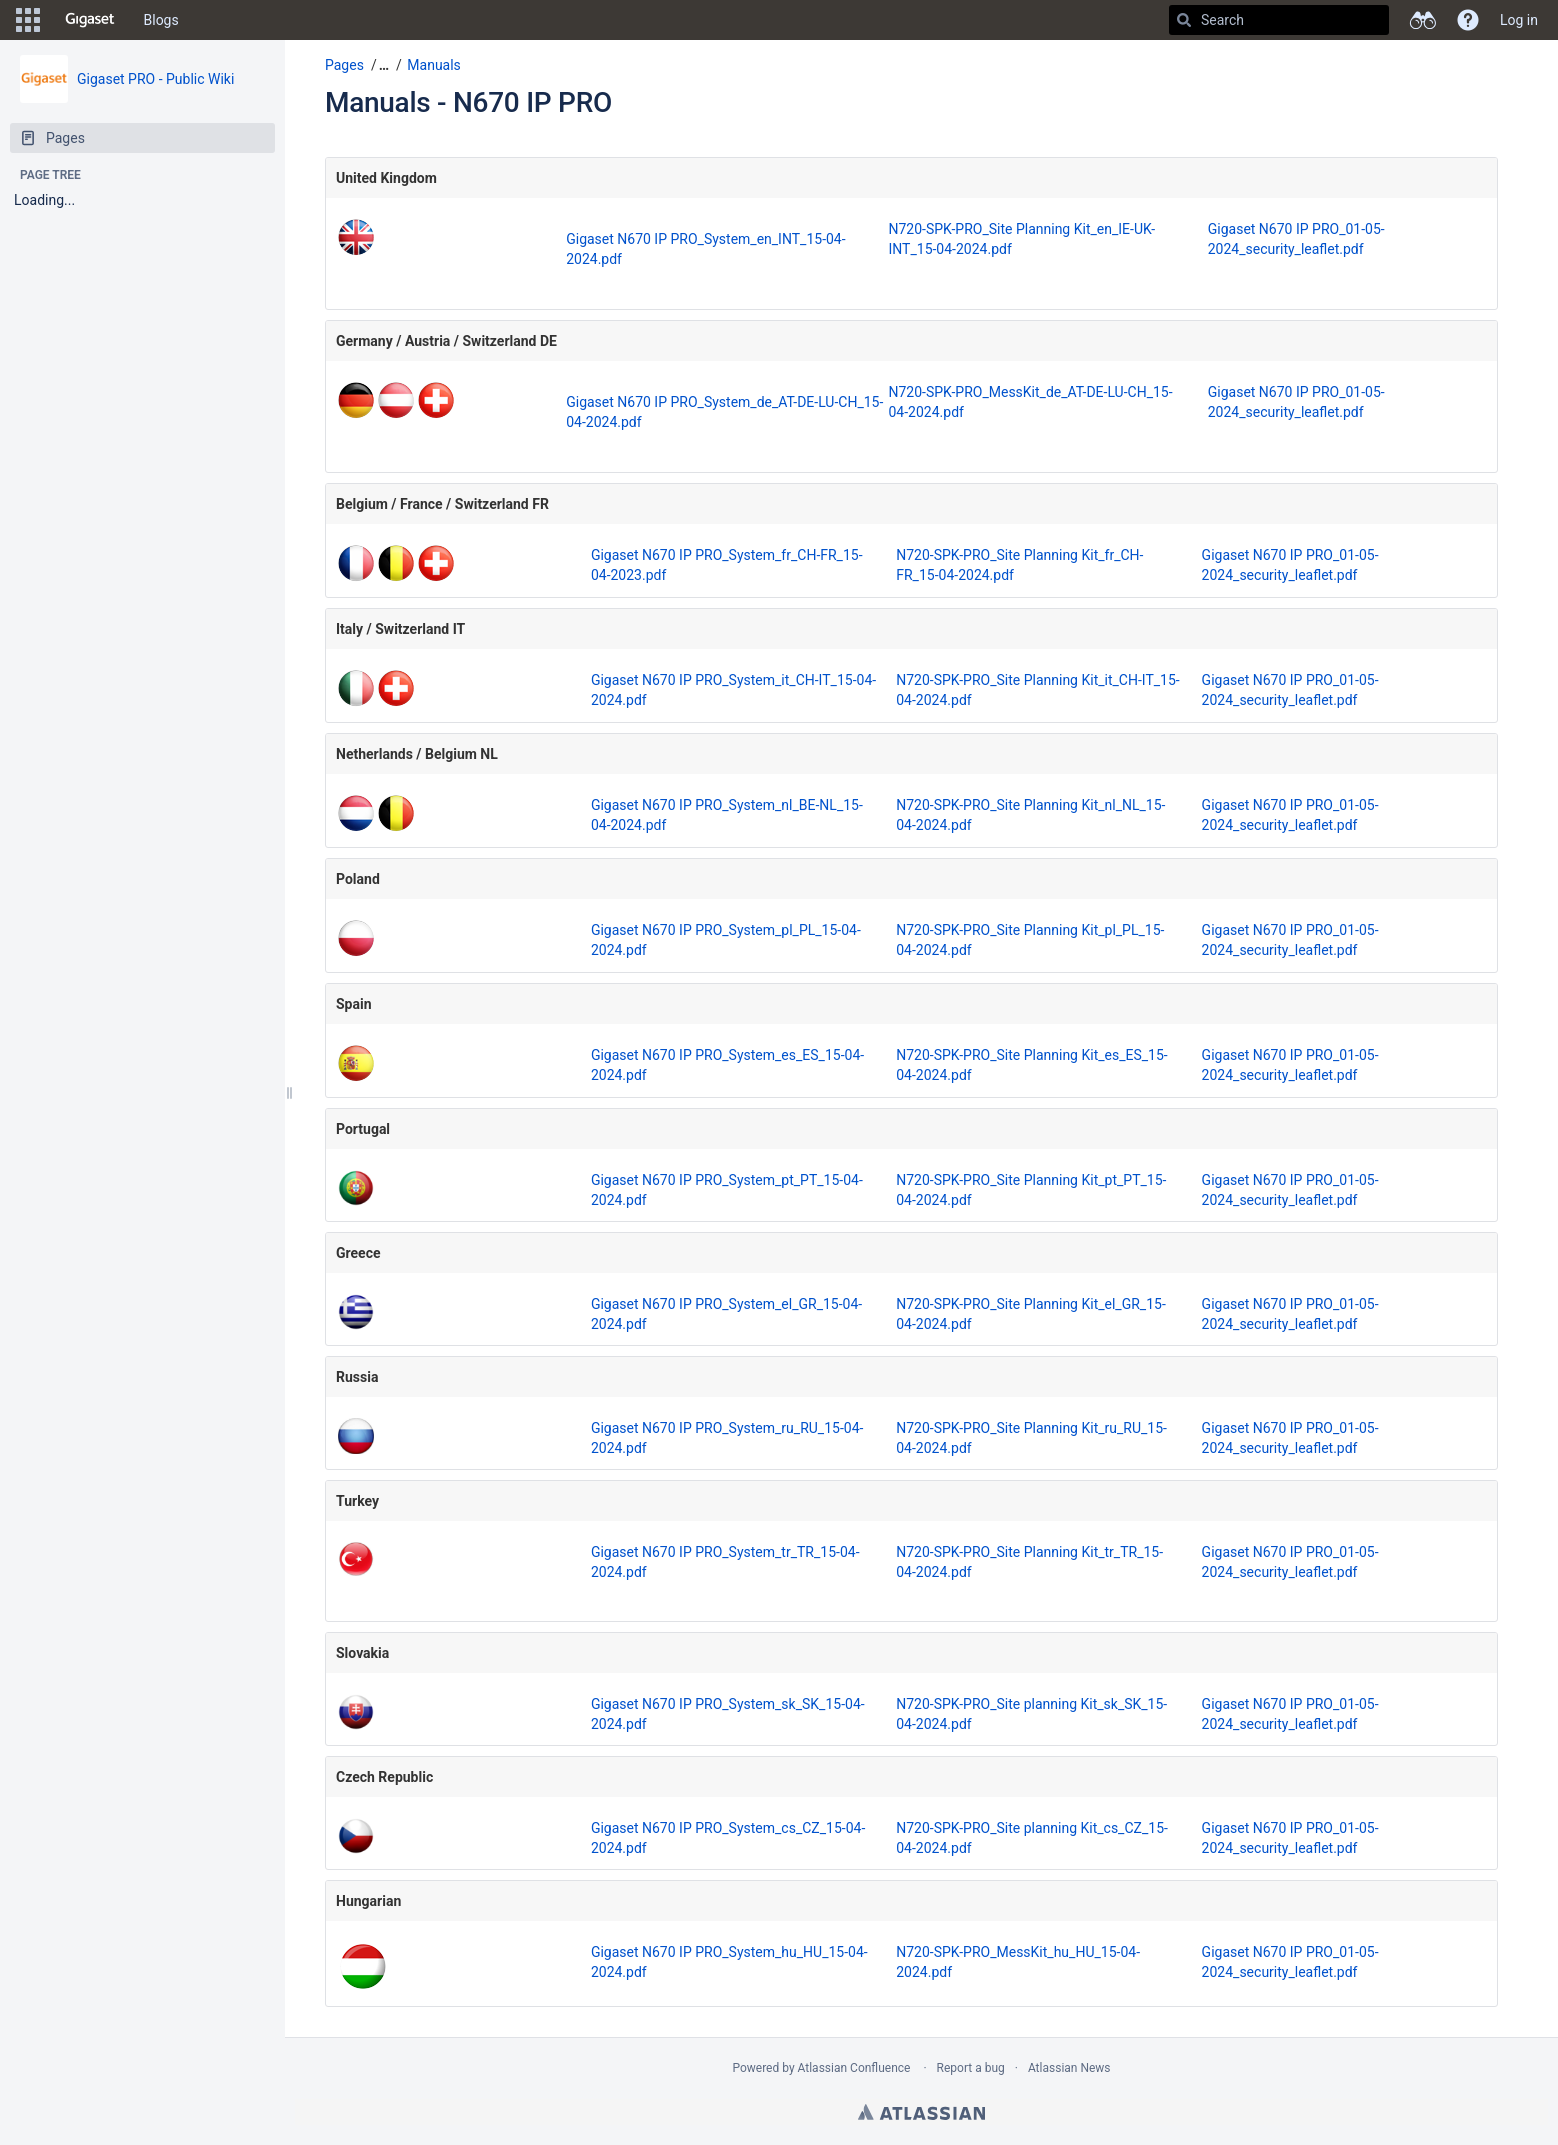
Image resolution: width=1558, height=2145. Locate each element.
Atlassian (921, 2112)
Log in (1519, 20)
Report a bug (971, 2068)
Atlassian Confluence (854, 2068)
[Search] (1184, 20)
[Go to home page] (90, 20)
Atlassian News (1069, 2068)
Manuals (434, 65)
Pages (344, 65)
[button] (28, 20)
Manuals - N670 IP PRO (468, 102)
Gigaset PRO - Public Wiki (155, 79)
